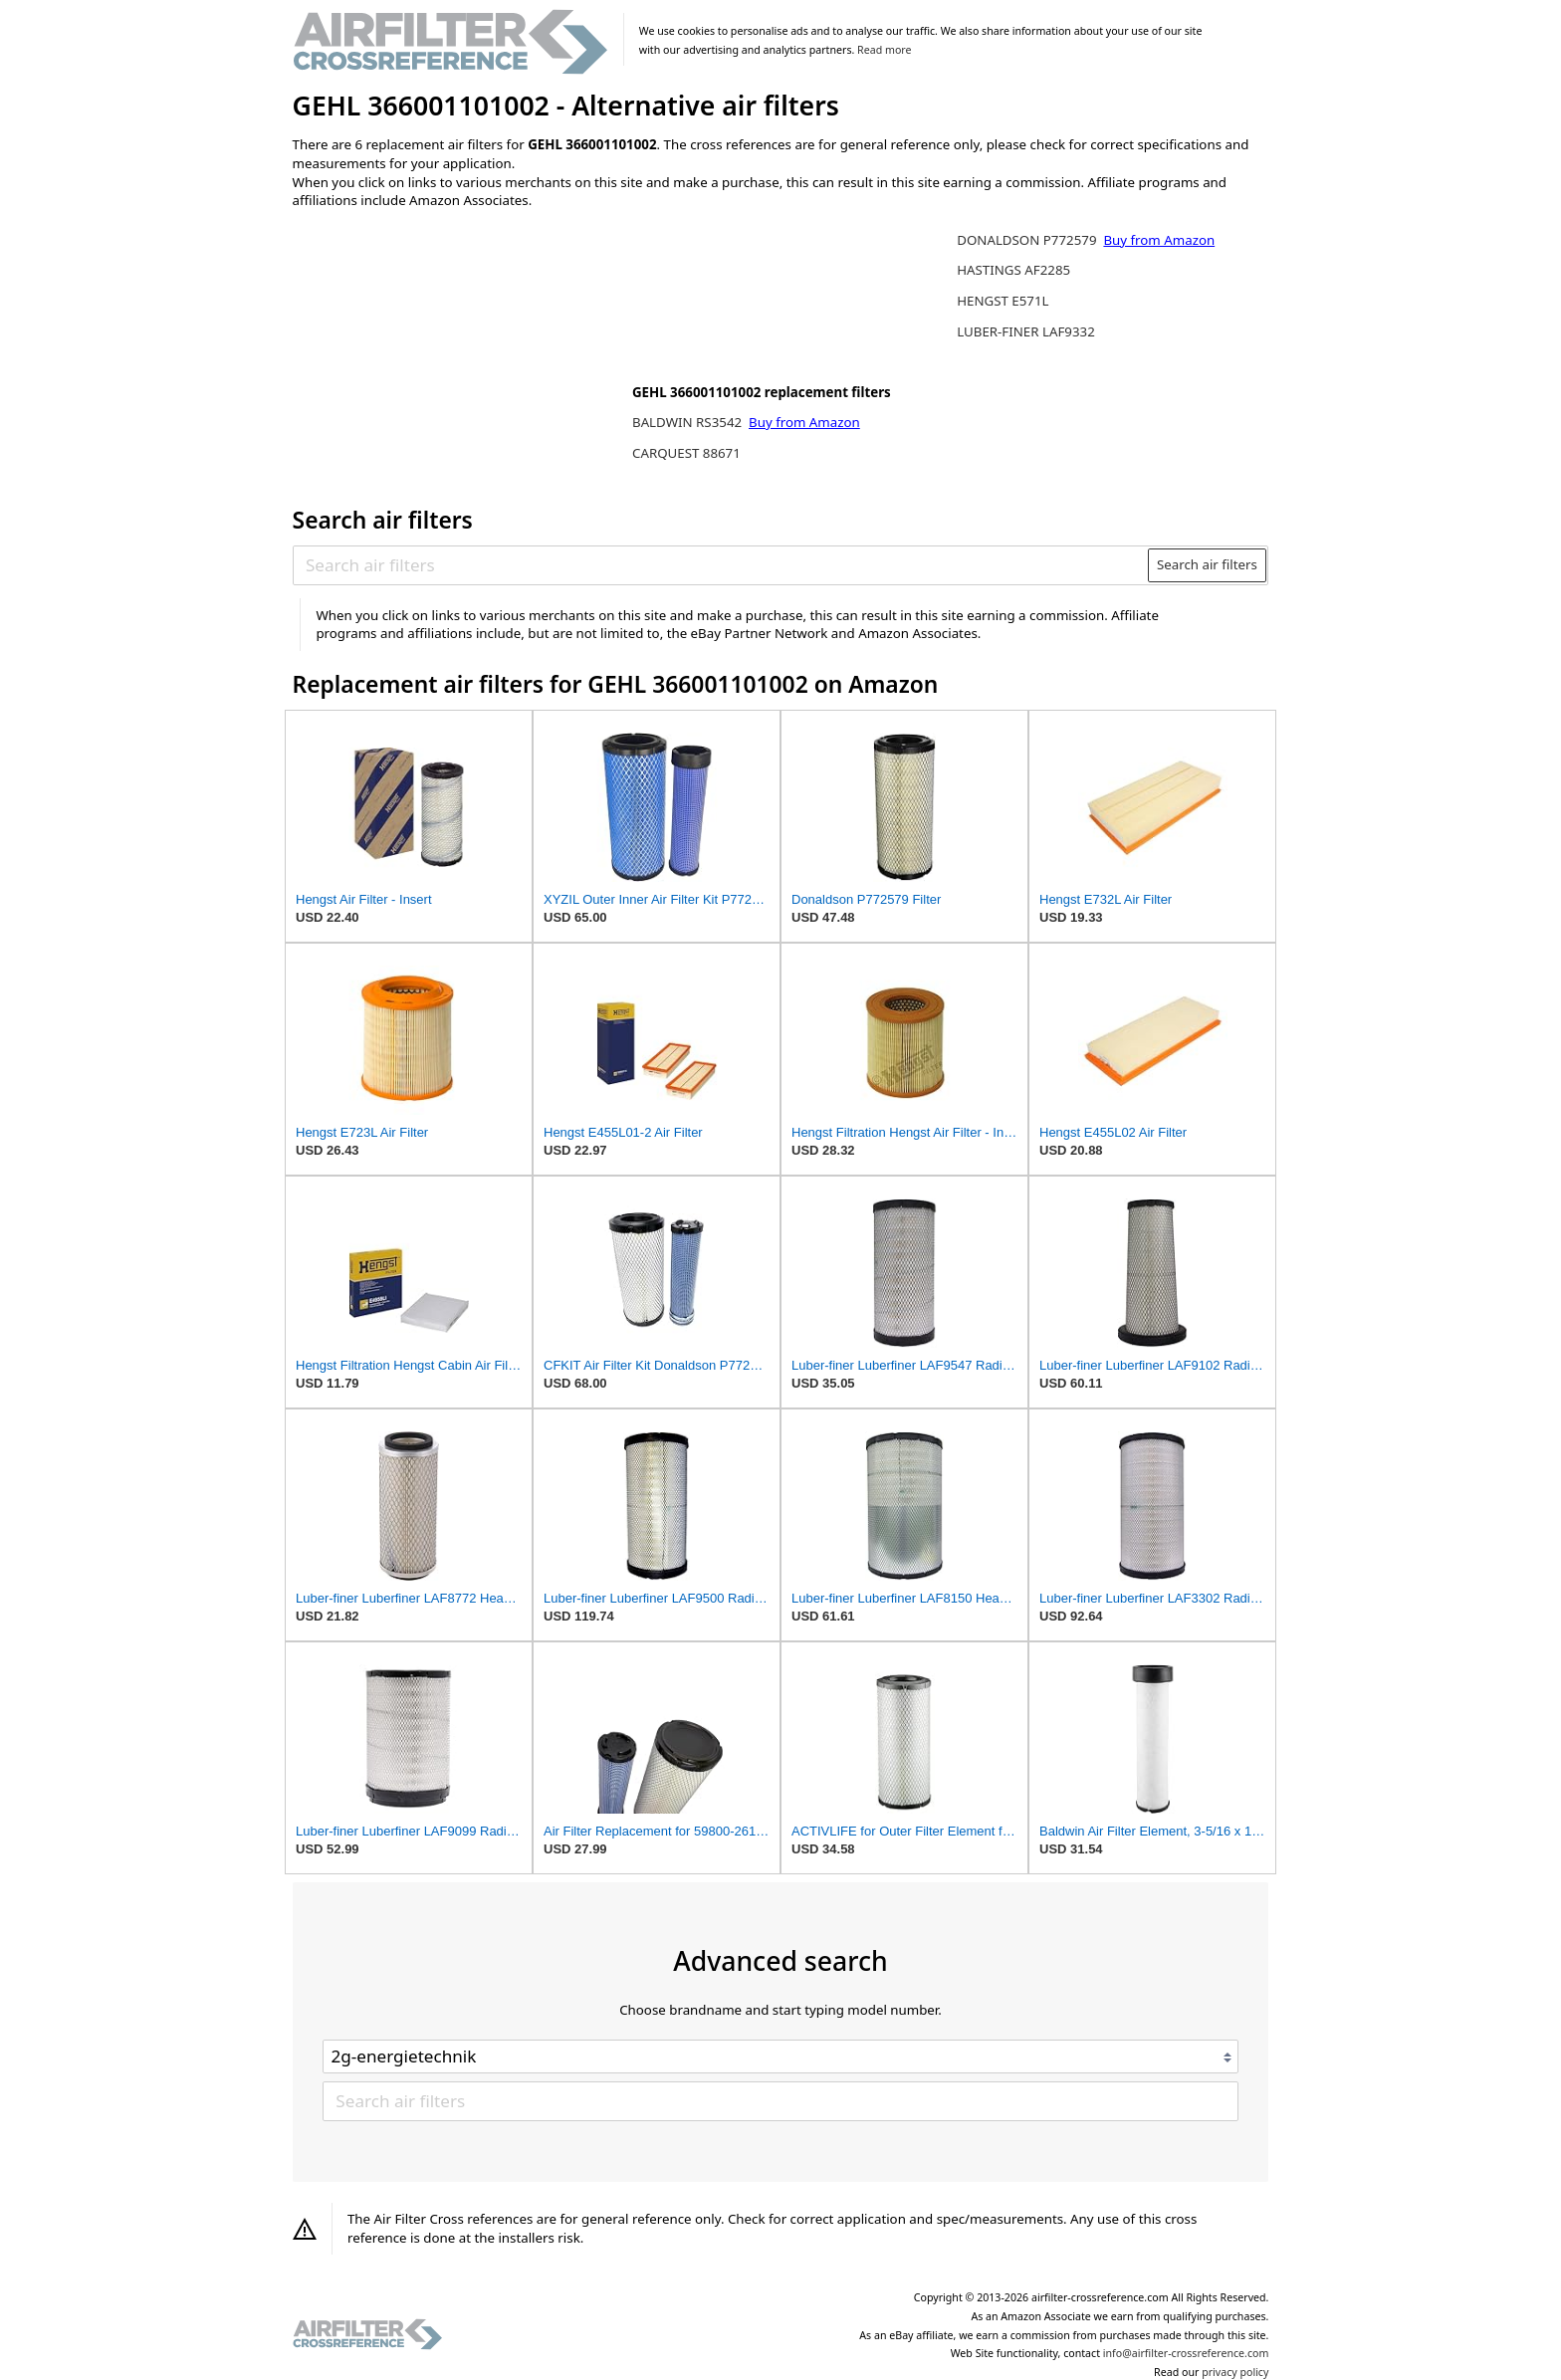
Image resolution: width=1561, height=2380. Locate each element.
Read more (884, 50)
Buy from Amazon (804, 422)
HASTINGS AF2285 (1013, 270)
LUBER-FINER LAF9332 (1026, 331)
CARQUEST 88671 (686, 453)
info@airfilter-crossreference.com (1186, 2353)
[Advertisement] (457, 355)
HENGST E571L (1002, 301)
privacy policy (1235, 2372)
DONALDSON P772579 (1028, 240)
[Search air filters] (721, 565)
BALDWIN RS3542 (689, 422)
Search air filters (1207, 564)
